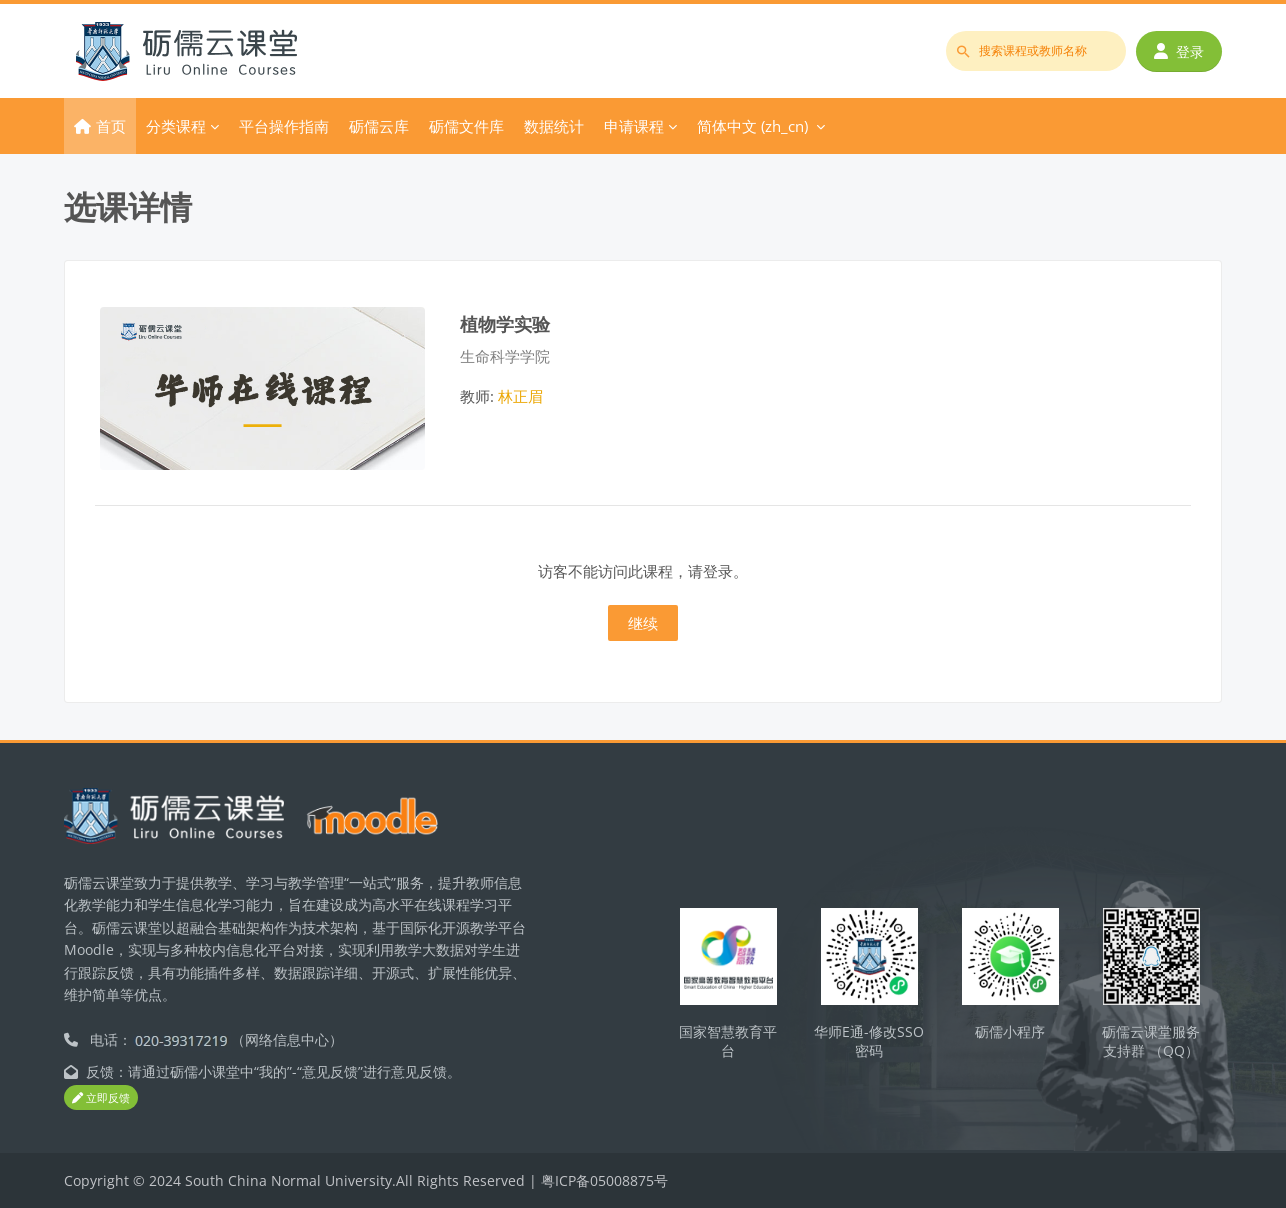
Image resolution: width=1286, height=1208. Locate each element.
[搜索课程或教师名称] (1036, 51)
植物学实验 (505, 323)
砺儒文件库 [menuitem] (466, 126)
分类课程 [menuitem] (176, 126)
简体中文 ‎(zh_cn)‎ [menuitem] (752, 126)
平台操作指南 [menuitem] (284, 126)
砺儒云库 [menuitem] (379, 126)
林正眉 (520, 396)
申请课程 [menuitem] (634, 126)
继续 (643, 623)
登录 (1179, 51)
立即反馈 (101, 1098)
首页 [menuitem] (111, 126)
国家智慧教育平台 (728, 1041)
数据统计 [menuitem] (554, 126)
